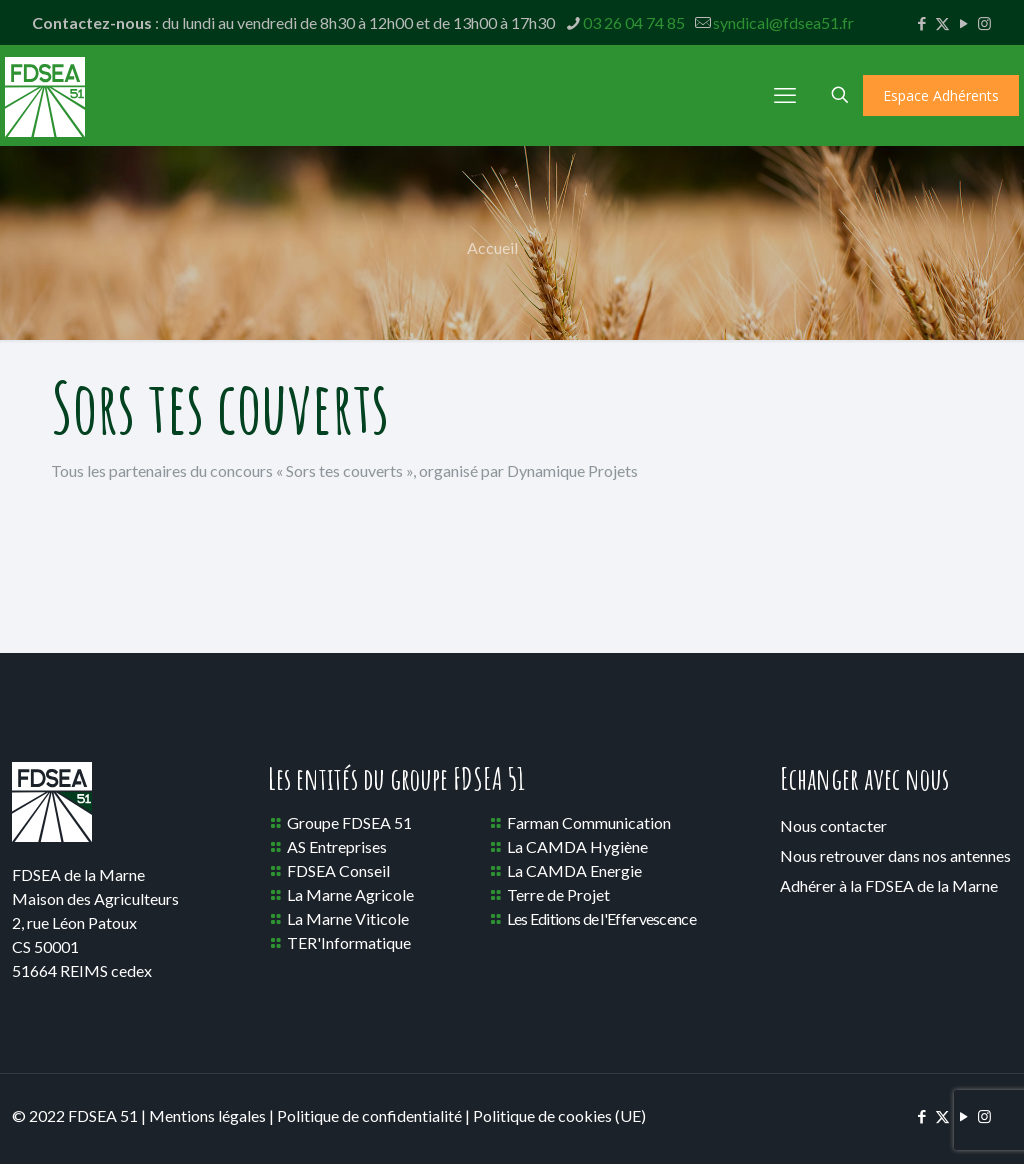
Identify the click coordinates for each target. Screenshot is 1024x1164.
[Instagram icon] (984, 23)
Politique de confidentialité (369, 1115)
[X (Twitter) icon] (942, 23)
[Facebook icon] (921, 23)
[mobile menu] (785, 95)
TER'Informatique (349, 942)
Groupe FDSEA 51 (349, 822)
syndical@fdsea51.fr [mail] (783, 22)
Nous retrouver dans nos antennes (895, 855)
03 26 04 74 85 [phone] (634, 22)
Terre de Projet (558, 894)
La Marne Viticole (348, 918)
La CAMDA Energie (574, 870)
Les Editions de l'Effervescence (601, 918)
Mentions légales (207, 1115)
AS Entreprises (337, 846)
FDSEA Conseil (338, 870)
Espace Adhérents (941, 95)
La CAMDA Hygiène (577, 846)
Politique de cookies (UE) (559, 1115)
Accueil (492, 247)
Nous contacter (833, 825)
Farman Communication (589, 822)
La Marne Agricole (350, 894)
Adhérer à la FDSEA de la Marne (889, 885)
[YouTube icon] (963, 23)
